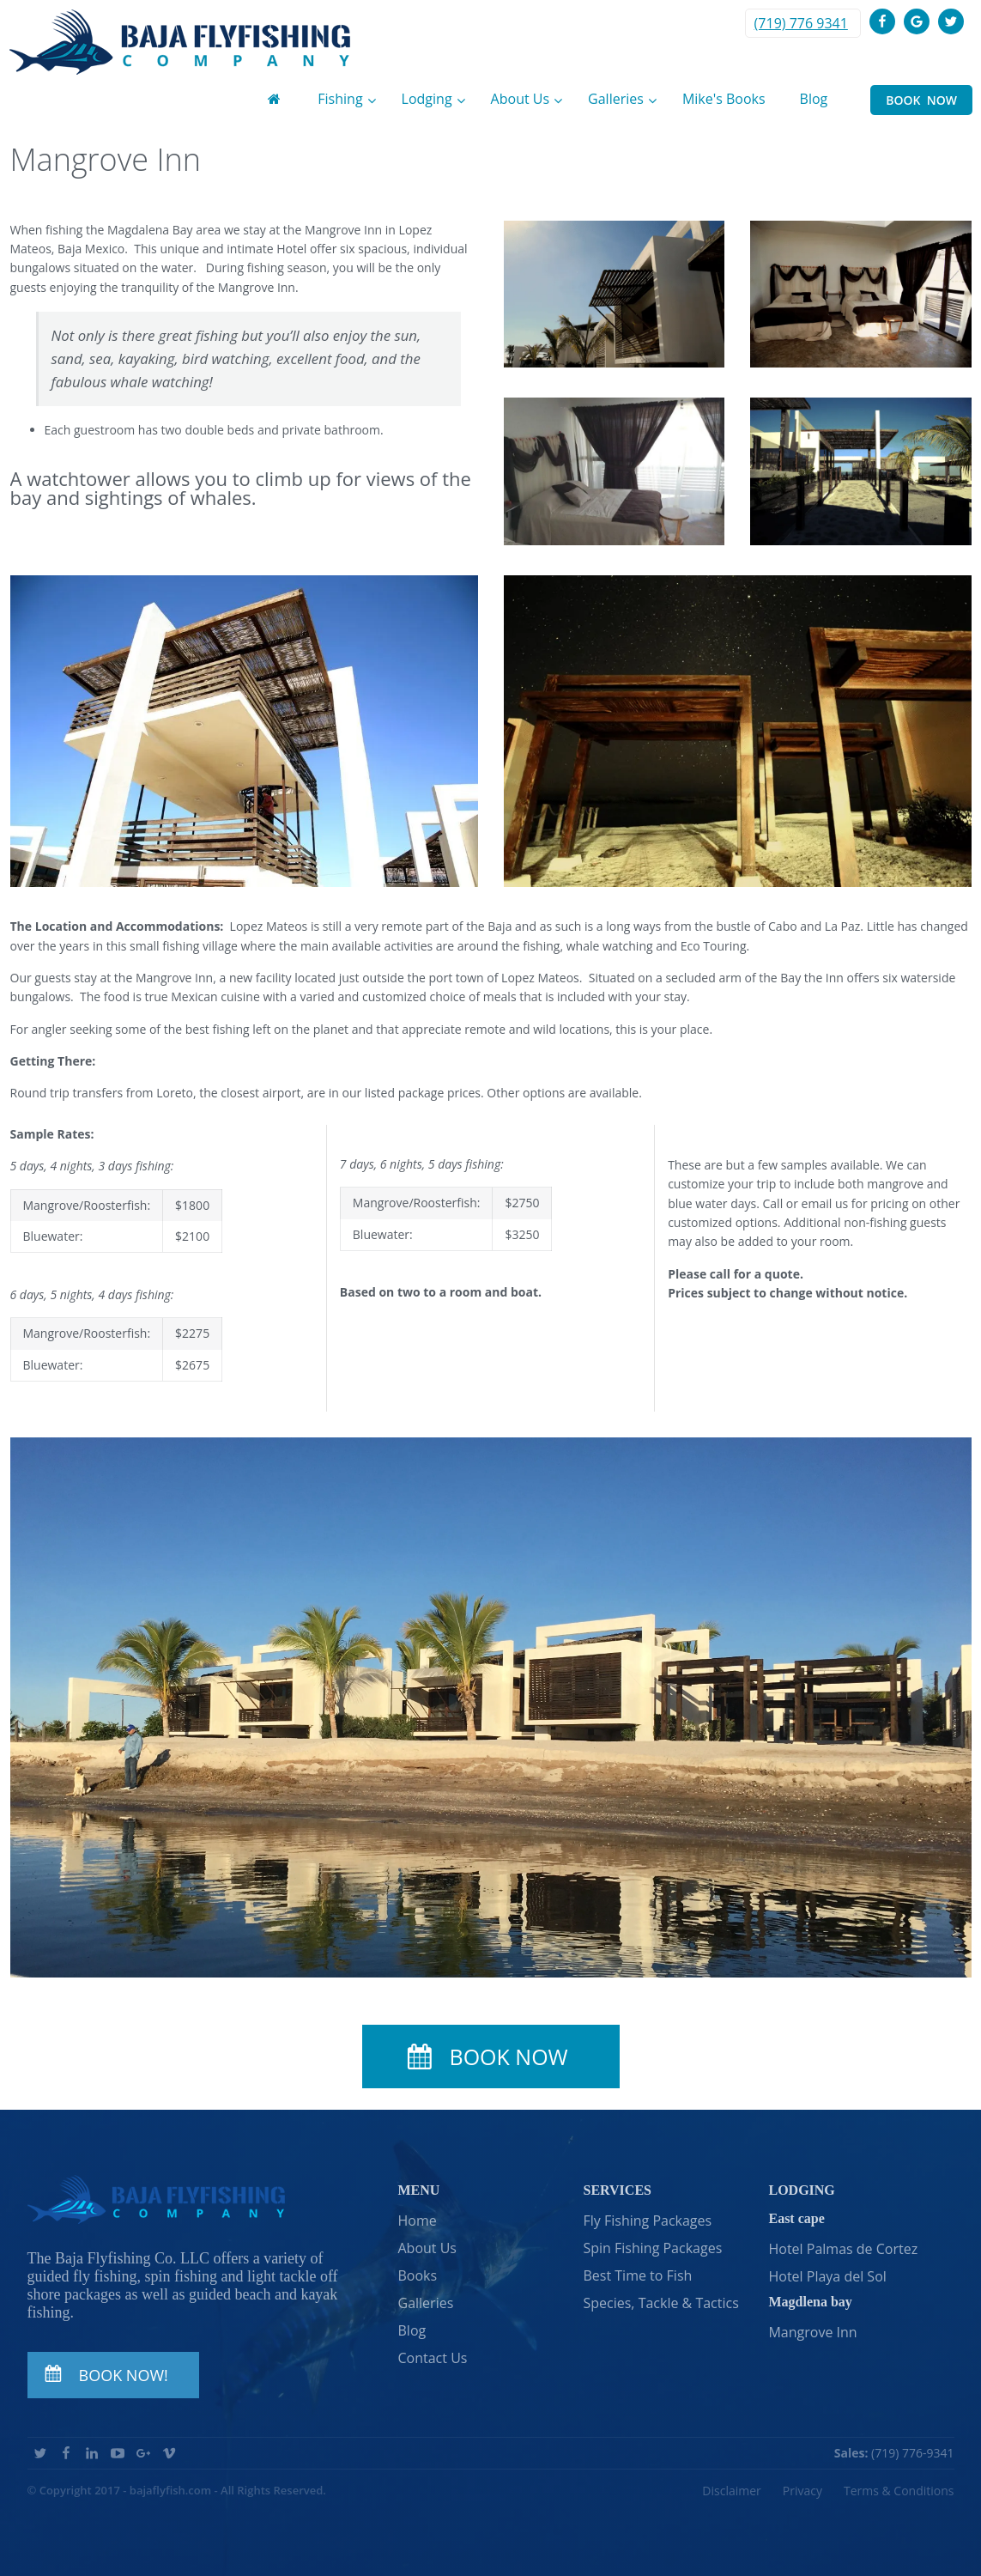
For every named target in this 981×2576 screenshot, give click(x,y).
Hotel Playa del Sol (827, 2276)
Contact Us (433, 2357)
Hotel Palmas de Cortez (842, 2248)
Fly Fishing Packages (647, 2220)
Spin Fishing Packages (652, 2248)
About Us (427, 2248)
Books (418, 2275)
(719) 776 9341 (801, 23)
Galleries (426, 2302)
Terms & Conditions (899, 2490)
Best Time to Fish (637, 2275)
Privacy (802, 2490)
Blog (412, 2330)
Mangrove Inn (812, 2332)
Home (417, 2220)
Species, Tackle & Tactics (660, 2302)
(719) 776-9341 (894, 2453)
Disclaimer (731, 2490)
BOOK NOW (921, 100)
